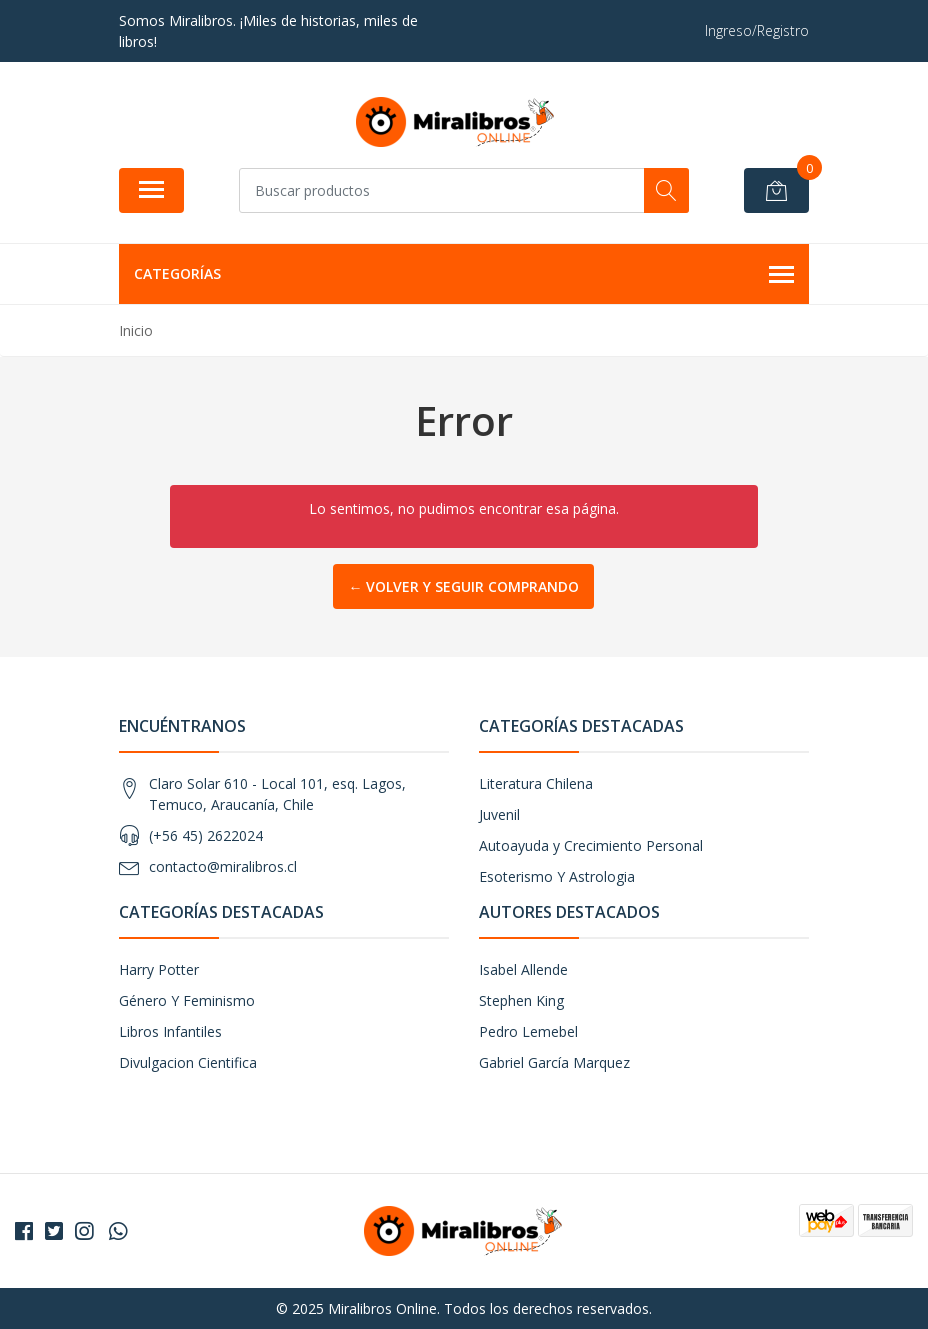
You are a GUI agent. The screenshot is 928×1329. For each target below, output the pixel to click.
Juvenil (499, 814)
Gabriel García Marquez (554, 1062)
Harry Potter (159, 969)
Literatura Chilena (536, 783)
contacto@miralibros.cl (223, 866)
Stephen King (521, 1000)
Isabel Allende (523, 969)
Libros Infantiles (170, 1031)
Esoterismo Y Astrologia (557, 876)
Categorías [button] (464, 275)
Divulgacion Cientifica (188, 1062)
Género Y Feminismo (187, 1000)
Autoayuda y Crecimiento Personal (591, 845)
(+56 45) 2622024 (206, 835)
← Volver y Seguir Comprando (463, 586)
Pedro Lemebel (528, 1031)
